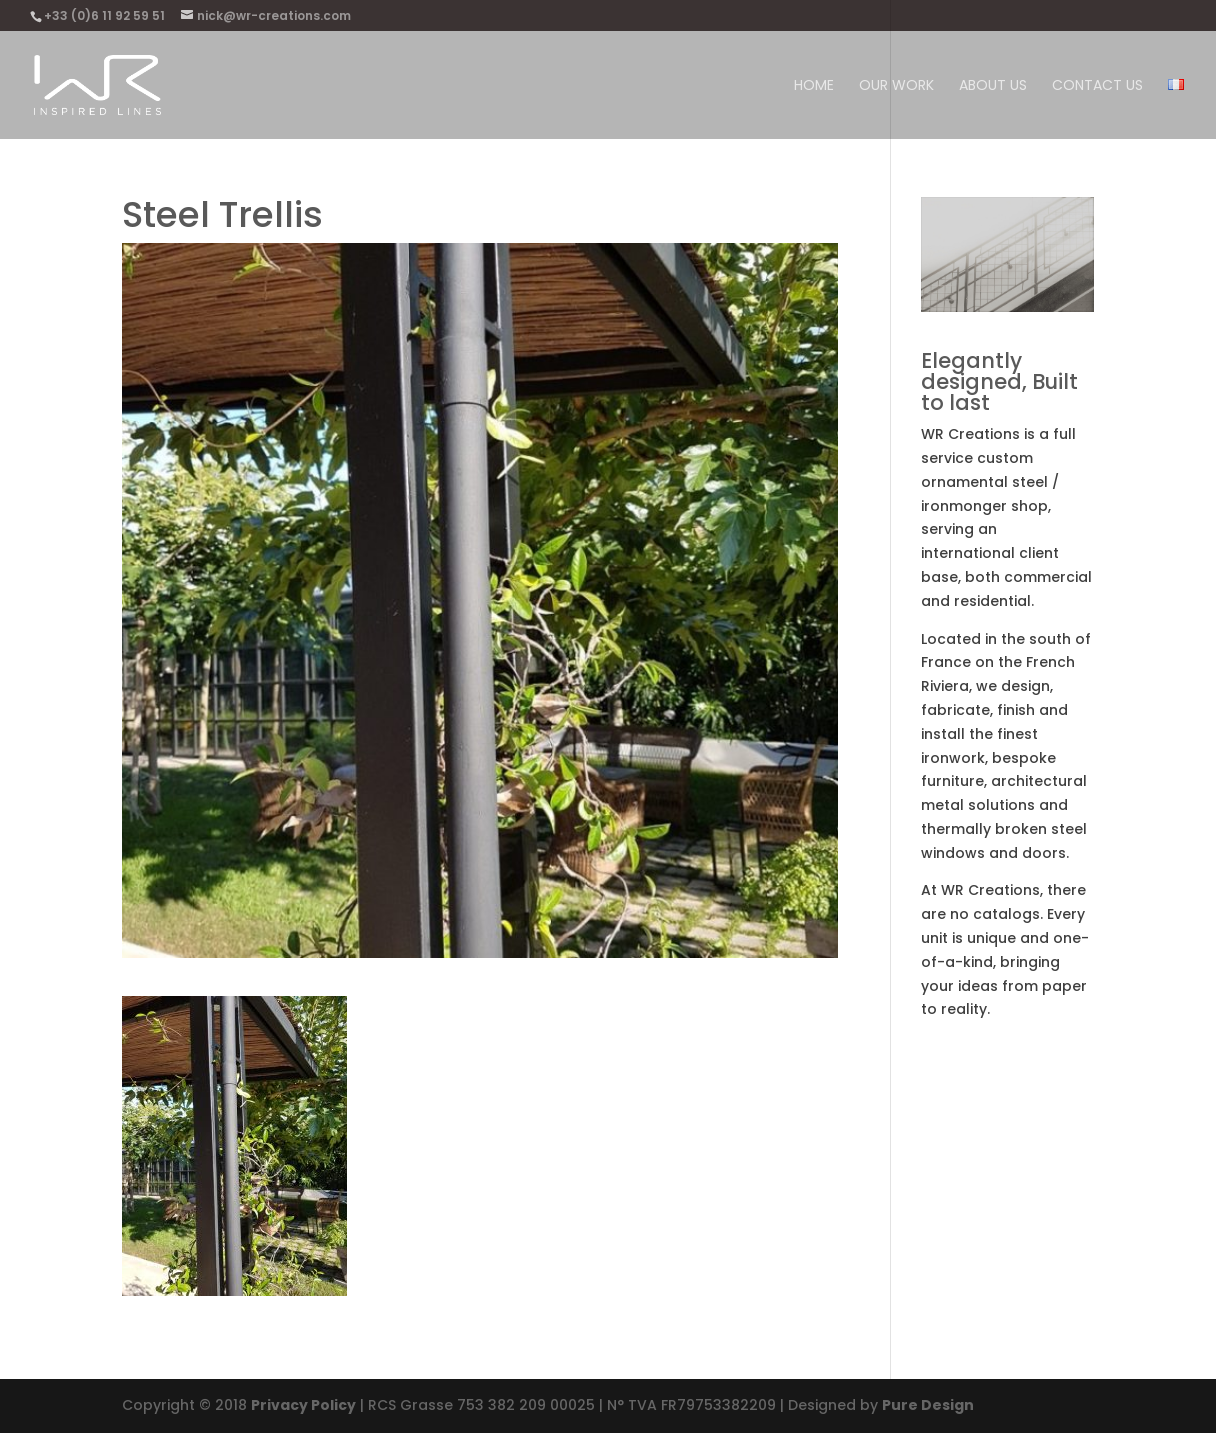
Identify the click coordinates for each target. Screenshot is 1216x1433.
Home (814, 86)
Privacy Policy (303, 1405)
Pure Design (928, 1405)
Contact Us (1097, 86)
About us (993, 86)
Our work (896, 86)
